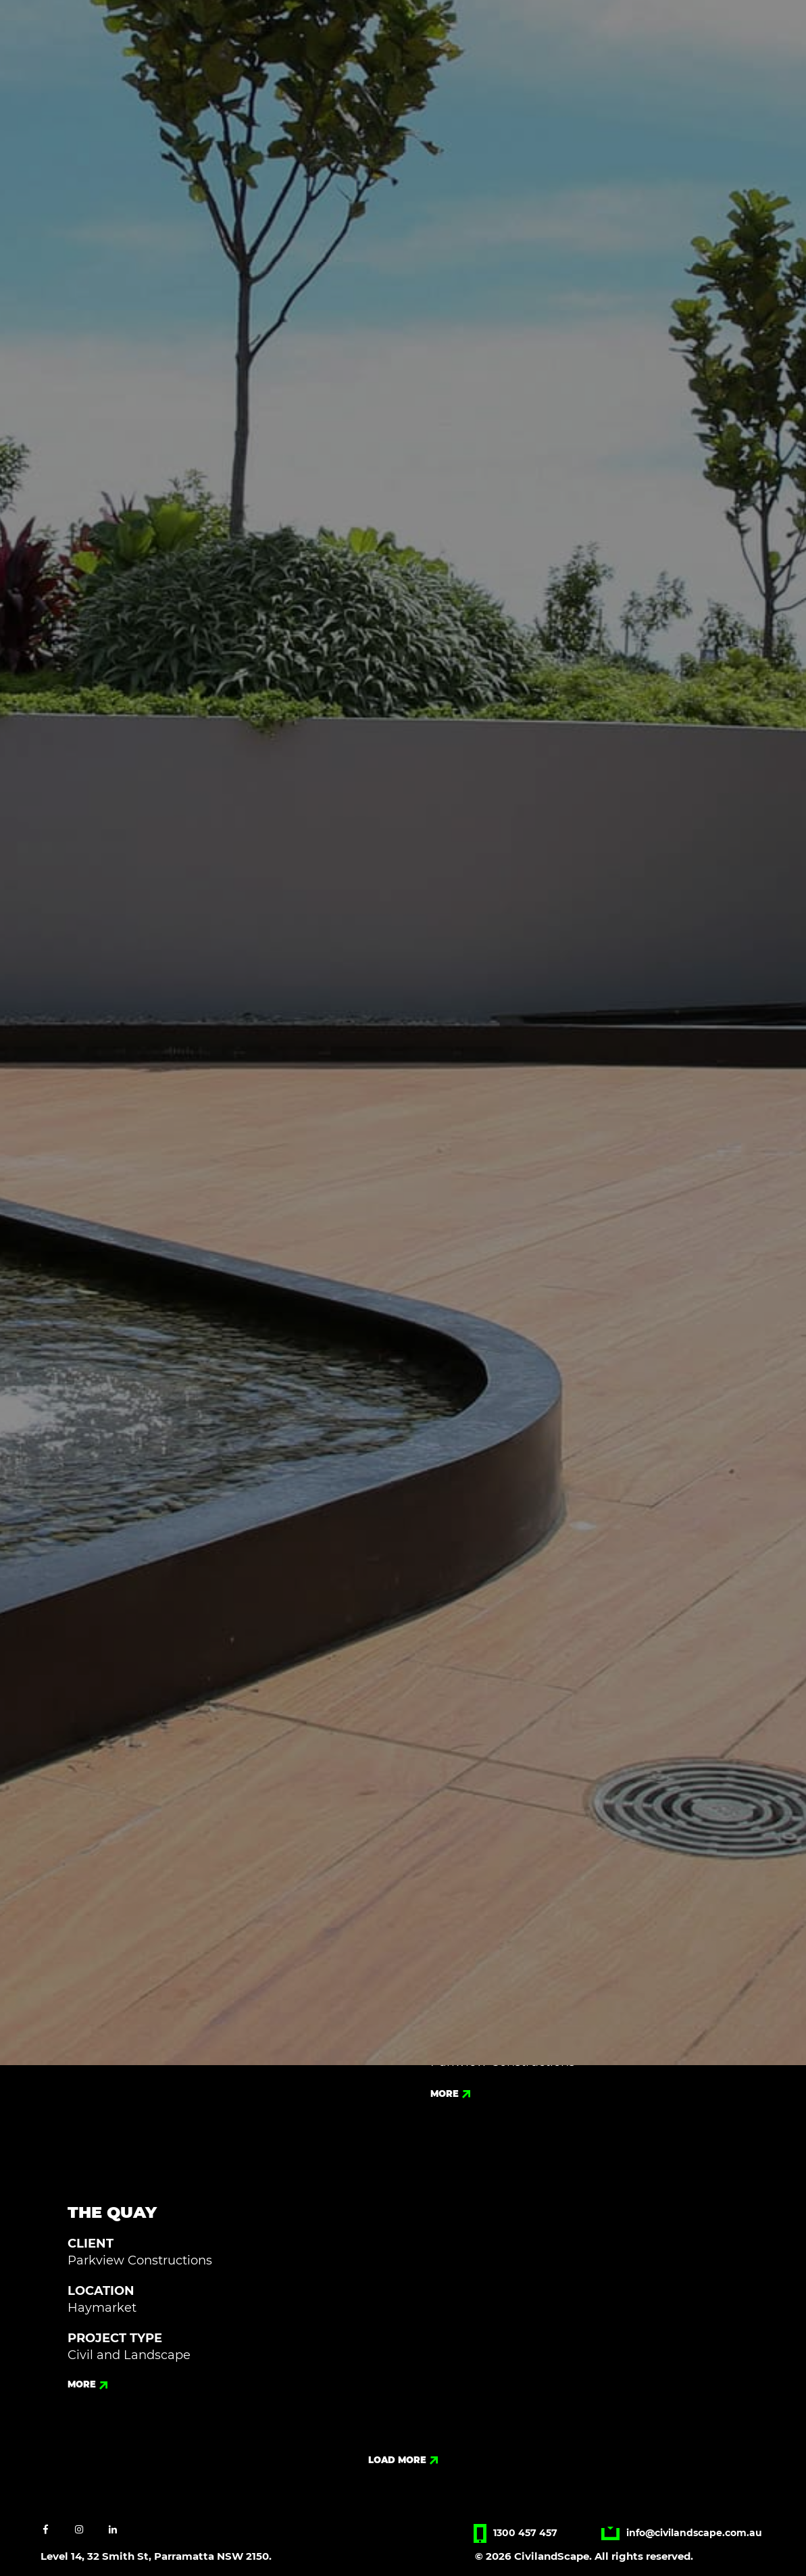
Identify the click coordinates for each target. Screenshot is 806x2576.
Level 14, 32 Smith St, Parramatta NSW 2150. (156, 2556)
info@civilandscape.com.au (681, 2533)
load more (403, 2459)
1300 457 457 (515, 2533)
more (450, 2093)
